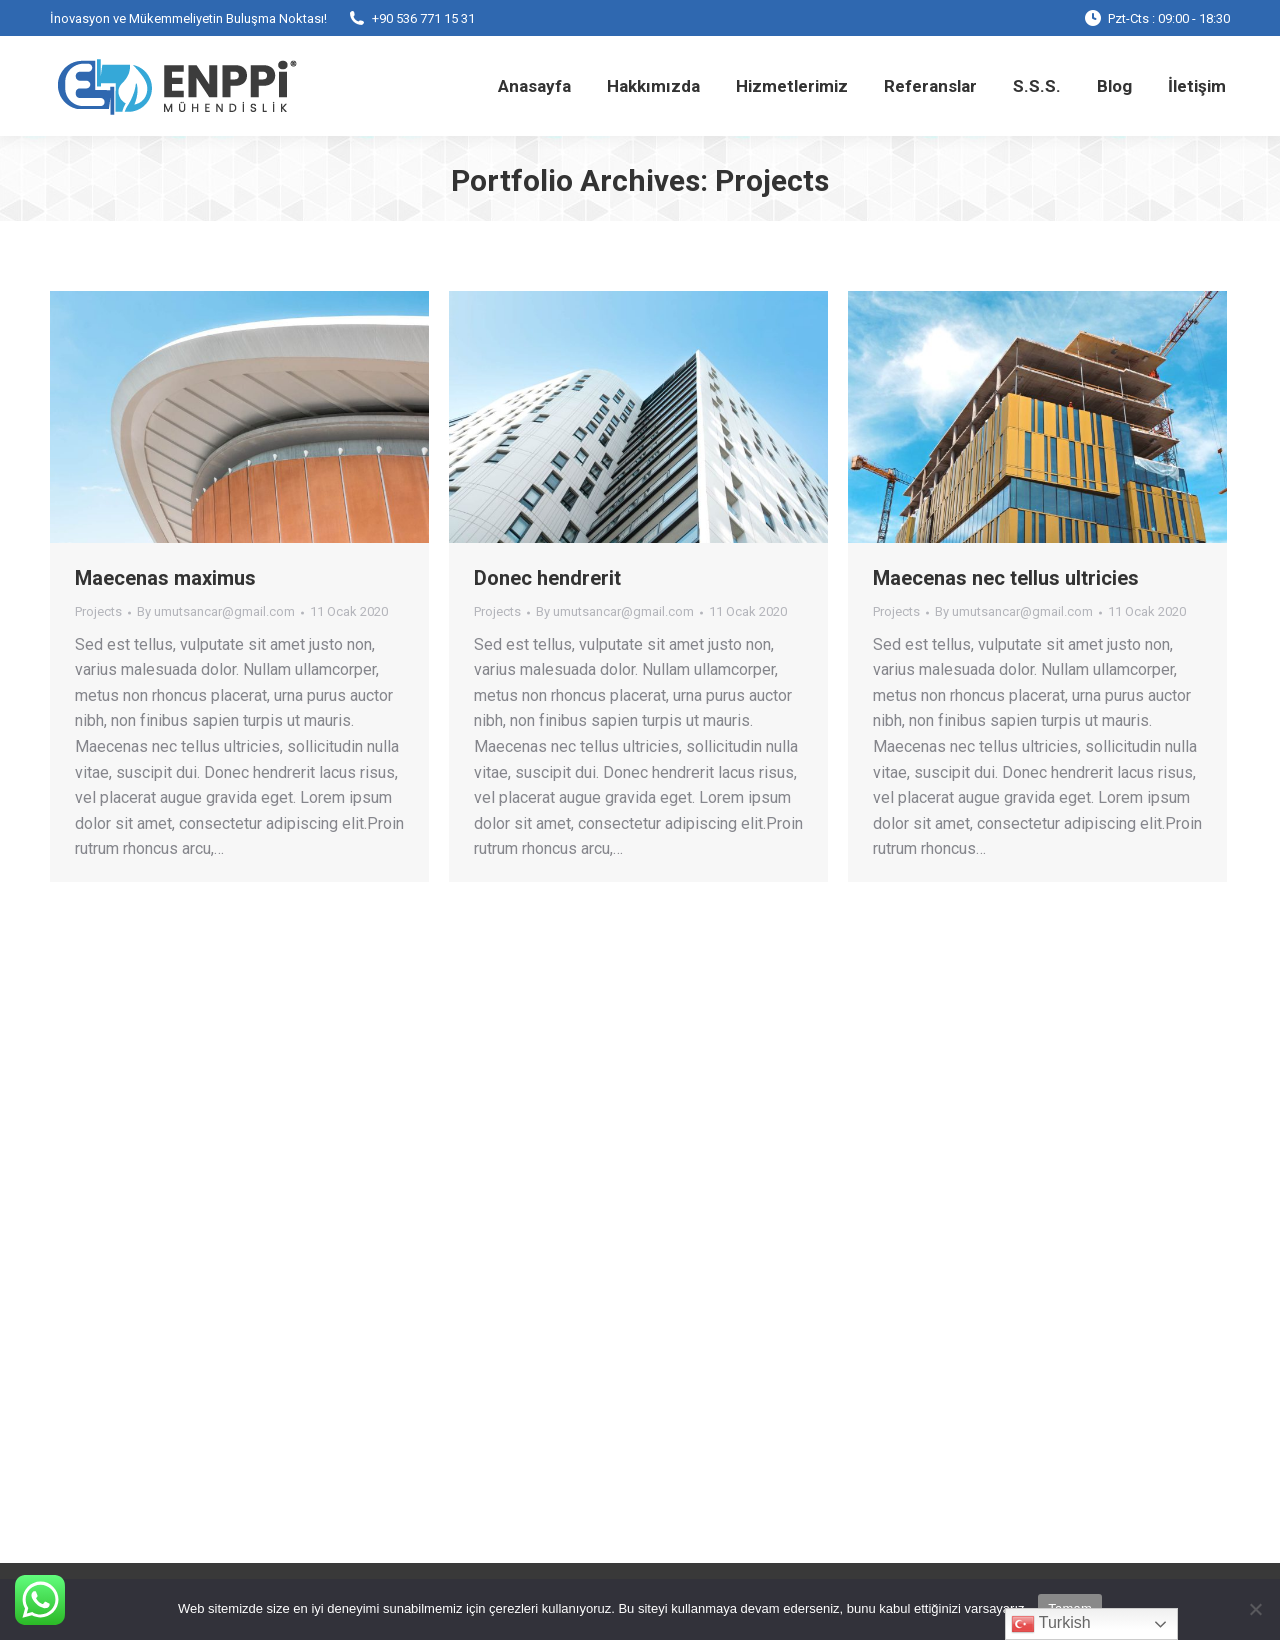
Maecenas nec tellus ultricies (1006, 578)
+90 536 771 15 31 (411, 18)
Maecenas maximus (165, 578)
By (216, 611)
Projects (98, 611)
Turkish (1051, 1624)
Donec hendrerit (547, 578)
